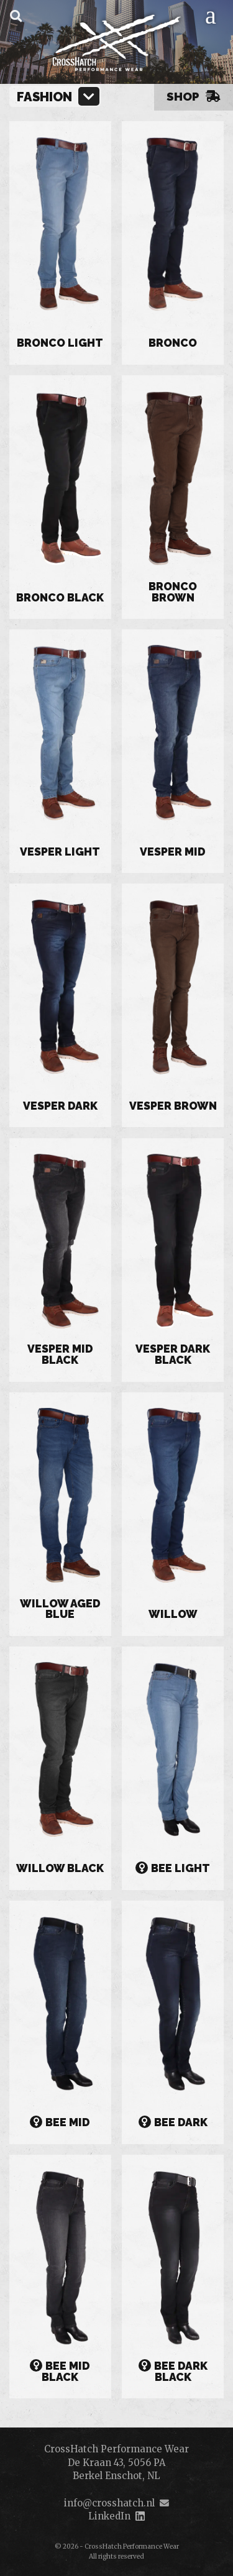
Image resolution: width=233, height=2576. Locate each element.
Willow (173, 1614)
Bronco (172, 343)
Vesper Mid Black (60, 1355)
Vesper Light (60, 852)
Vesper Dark (60, 1106)
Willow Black (60, 1869)
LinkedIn (109, 2516)
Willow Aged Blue (60, 1609)
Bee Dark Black (173, 2371)
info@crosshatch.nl (109, 2503)
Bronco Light (60, 343)
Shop (194, 96)
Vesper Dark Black (172, 1355)
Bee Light (172, 1868)
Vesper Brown (173, 1106)
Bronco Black (60, 598)
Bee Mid (60, 2122)
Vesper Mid (173, 852)
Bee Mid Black (60, 2371)
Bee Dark (173, 2122)
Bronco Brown (172, 592)
